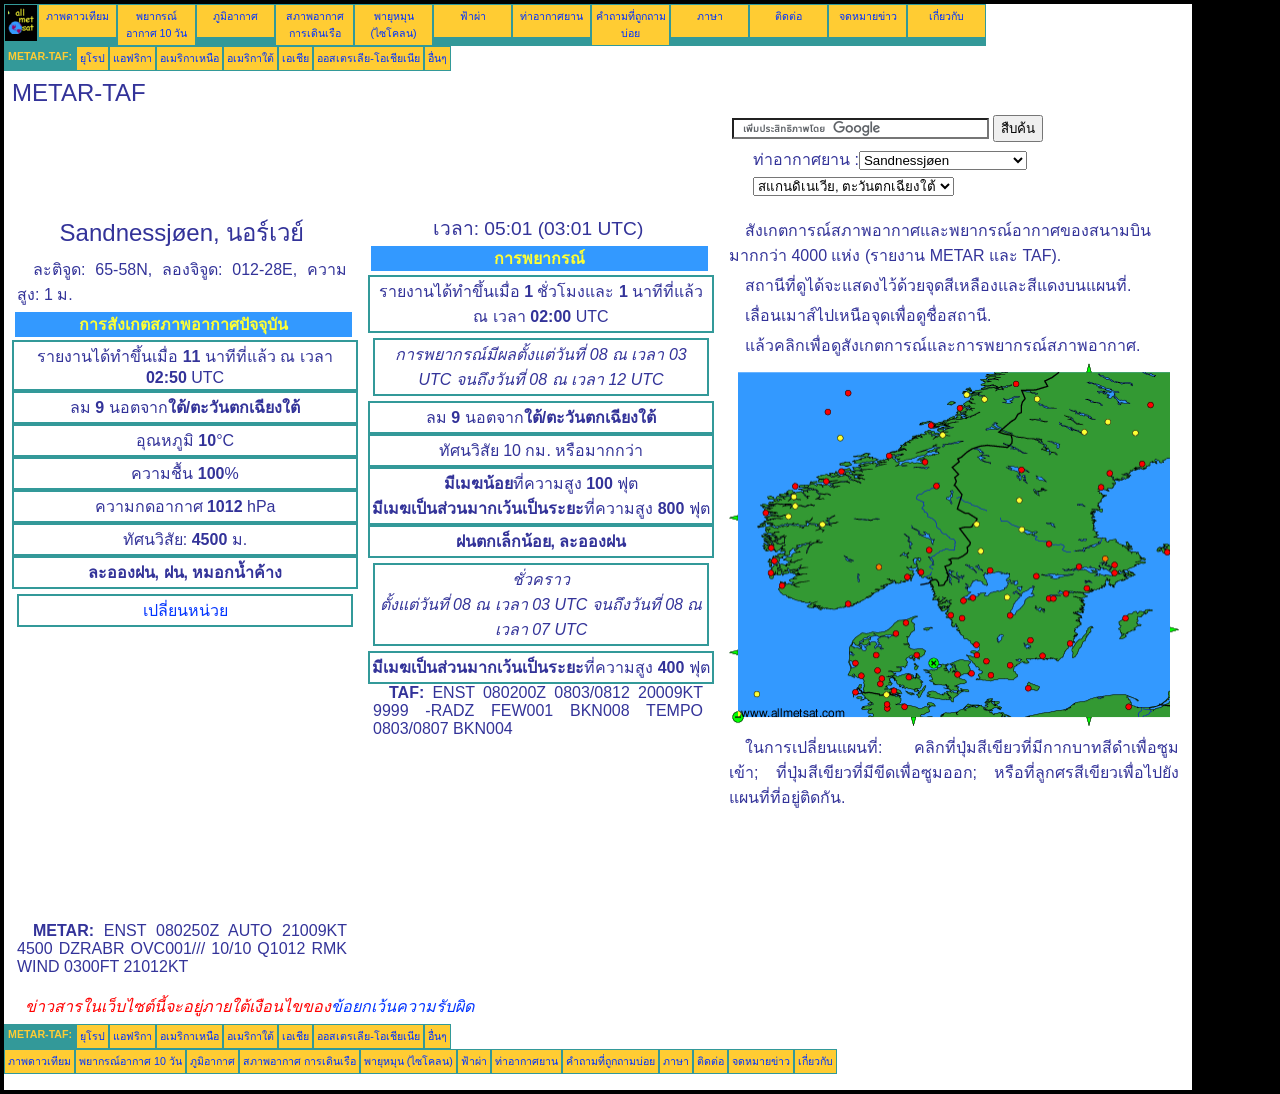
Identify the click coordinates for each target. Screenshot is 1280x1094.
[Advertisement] (368, 160)
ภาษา (710, 16)
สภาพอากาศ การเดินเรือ (299, 1061)
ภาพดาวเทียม (77, 16)
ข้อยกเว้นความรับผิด (402, 1006)
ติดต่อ (788, 16)
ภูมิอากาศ (235, 16)
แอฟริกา (132, 58)
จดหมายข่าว (868, 16)
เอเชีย (295, 58)
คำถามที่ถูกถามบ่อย (610, 1061)
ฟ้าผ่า (473, 16)
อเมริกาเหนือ (189, 58)
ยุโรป (92, 58)
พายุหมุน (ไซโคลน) (408, 1061)
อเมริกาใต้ (250, 58)
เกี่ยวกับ (946, 16)
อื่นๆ (437, 58)
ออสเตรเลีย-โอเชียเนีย (368, 58)
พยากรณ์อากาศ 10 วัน (130, 1061)
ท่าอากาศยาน (551, 16)
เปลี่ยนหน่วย (185, 610)
